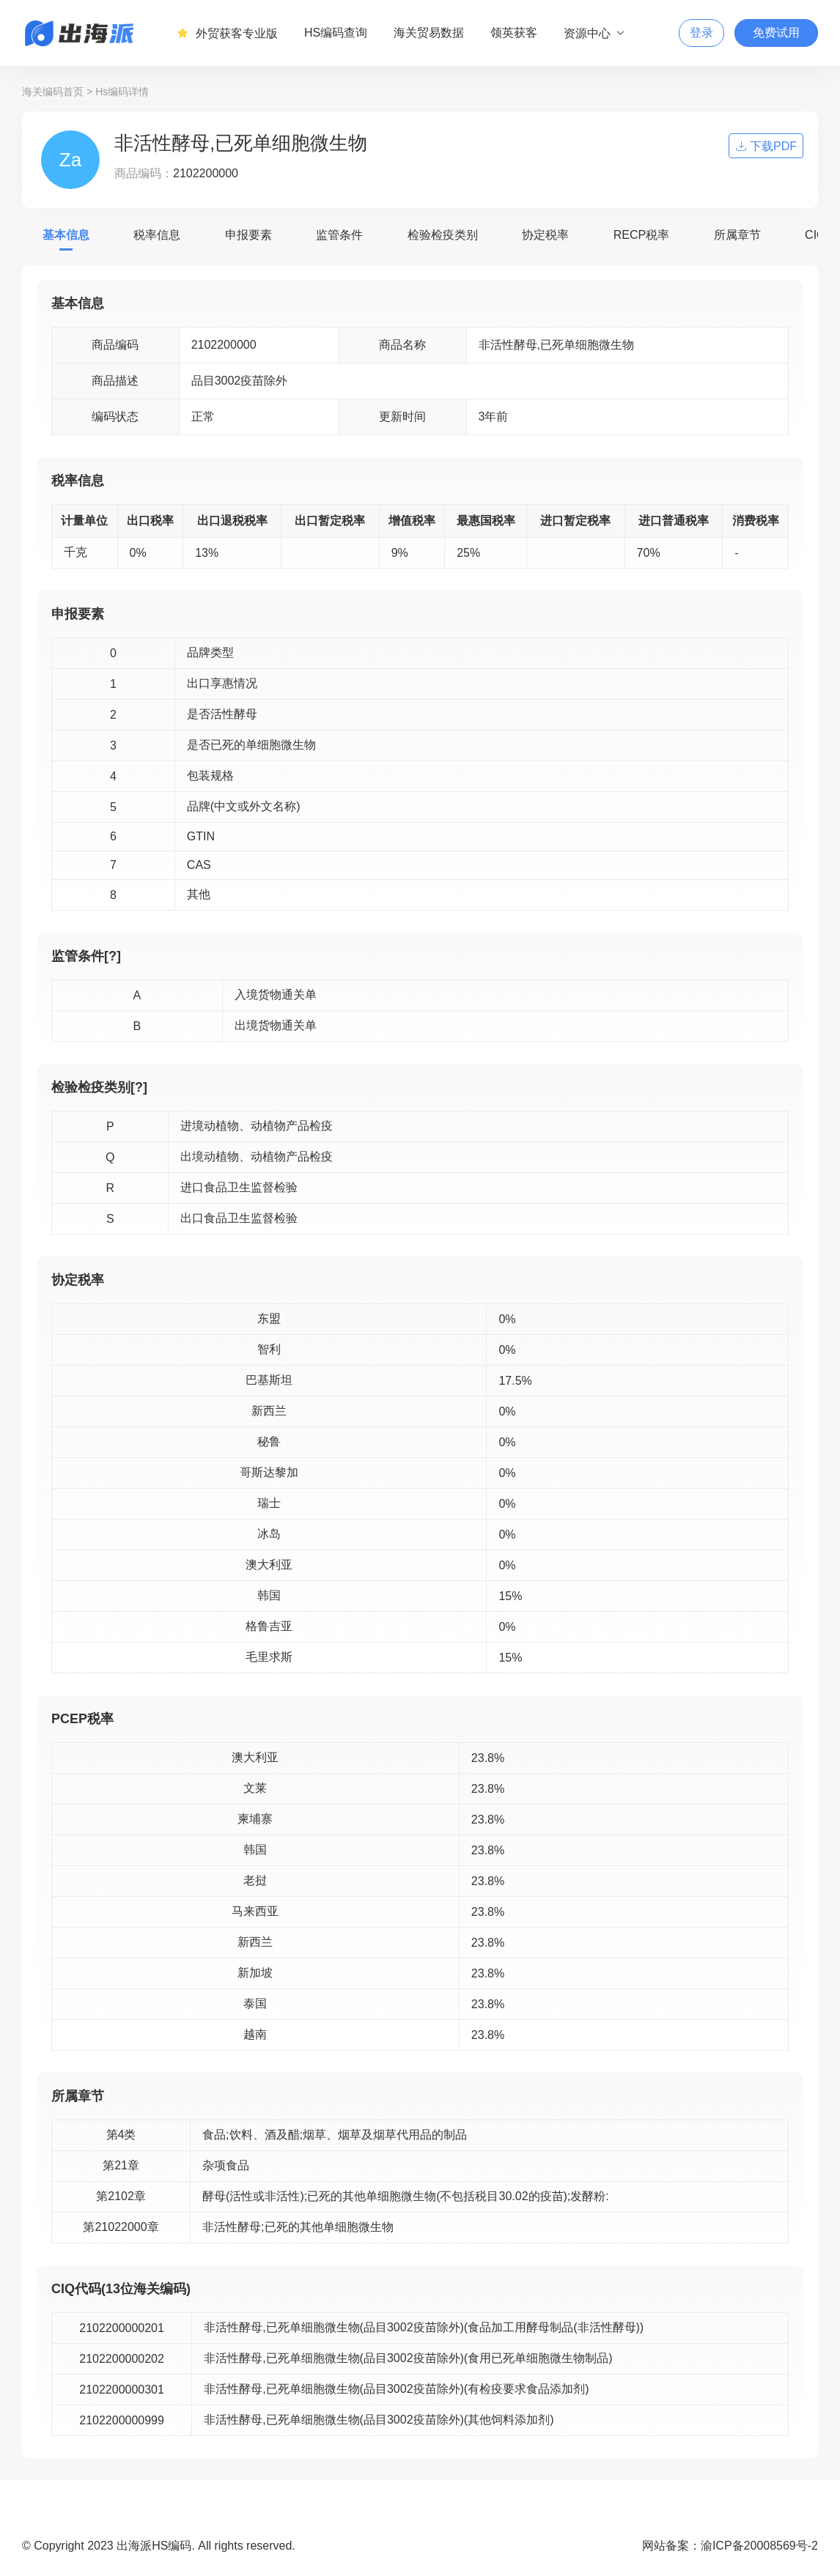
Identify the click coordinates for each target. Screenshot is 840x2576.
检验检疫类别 (443, 235)
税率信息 (156, 235)
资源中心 (595, 33)
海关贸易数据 (429, 32)
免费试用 (776, 32)
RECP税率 (641, 235)
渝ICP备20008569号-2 (759, 2545)
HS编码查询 (335, 32)
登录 (701, 32)
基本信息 (66, 235)
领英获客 (513, 32)
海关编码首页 (53, 91)
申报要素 (248, 235)
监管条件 (339, 235)
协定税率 (545, 235)
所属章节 (737, 235)
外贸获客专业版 (227, 33)
